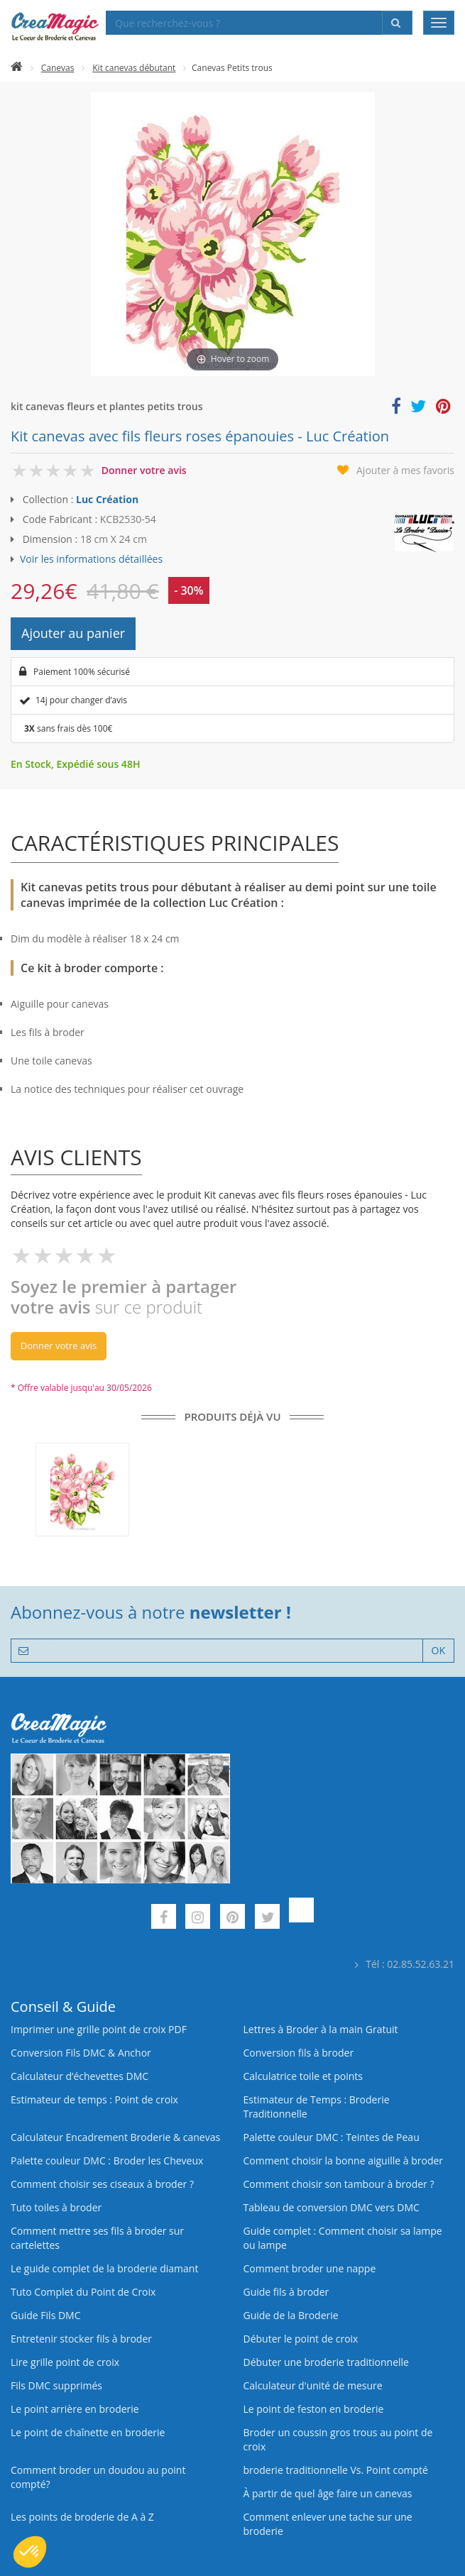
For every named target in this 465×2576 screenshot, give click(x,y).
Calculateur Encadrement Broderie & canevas (115, 2137)
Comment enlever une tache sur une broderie (328, 2524)
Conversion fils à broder (299, 2052)
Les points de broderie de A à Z (82, 2516)
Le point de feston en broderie (314, 2409)
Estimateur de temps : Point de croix (94, 2099)
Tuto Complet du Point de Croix (83, 2292)
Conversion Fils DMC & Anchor (81, 2052)
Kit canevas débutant (133, 68)
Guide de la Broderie (291, 2315)
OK (438, 1650)
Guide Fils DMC (46, 2315)
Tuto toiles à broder (56, 2207)
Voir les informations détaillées (91, 559)
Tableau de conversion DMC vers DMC (332, 2207)
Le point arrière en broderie (75, 2409)
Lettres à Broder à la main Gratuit (321, 2029)
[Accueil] (17, 68)
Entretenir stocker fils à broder (81, 2338)
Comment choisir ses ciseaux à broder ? (102, 2184)
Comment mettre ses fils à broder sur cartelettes (97, 2238)
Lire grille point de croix (65, 2362)
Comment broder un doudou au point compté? (98, 2477)
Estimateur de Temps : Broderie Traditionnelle (317, 2106)
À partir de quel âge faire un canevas (328, 2493)
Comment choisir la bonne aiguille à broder (344, 2160)
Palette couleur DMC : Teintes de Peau (332, 2137)
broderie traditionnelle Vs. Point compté (336, 2470)
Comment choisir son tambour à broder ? (339, 2184)
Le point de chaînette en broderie (88, 2432)
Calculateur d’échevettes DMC (79, 2076)
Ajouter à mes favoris (405, 470)
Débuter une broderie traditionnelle (326, 2362)
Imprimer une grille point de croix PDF (99, 2029)
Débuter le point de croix (301, 2338)
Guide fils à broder (286, 2292)
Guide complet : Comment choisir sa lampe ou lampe (343, 2238)
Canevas (58, 68)
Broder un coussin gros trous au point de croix (338, 2439)
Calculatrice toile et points (303, 2076)
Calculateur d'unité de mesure (313, 2385)
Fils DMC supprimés (56, 2385)
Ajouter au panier (73, 633)
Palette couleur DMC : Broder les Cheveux (107, 2160)
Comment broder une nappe (310, 2268)
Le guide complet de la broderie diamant (104, 2268)
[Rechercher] (397, 23)
